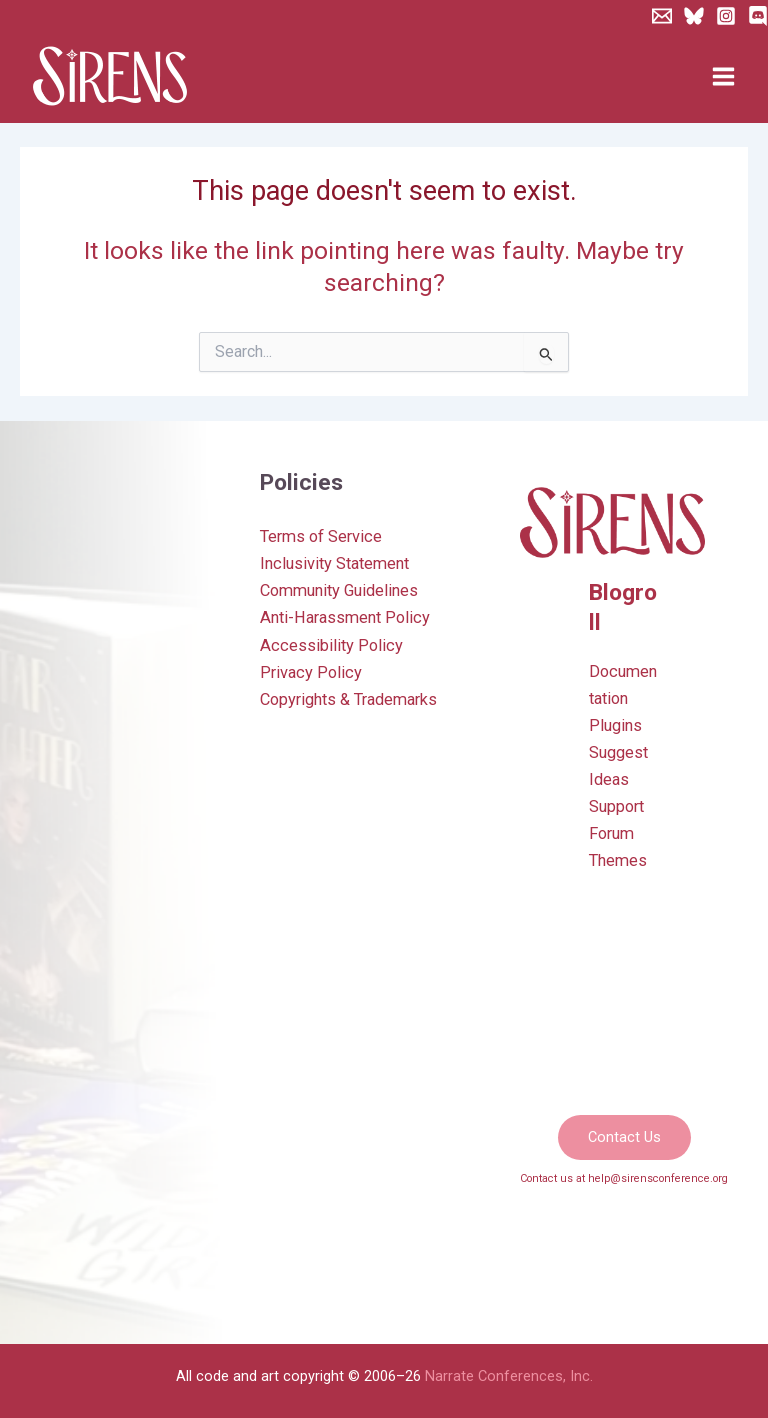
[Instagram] (726, 16)
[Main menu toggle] (723, 77)
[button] (624, 1137)
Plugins (615, 725)
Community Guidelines (339, 590)
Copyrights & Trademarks (348, 699)
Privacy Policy (311, 672)
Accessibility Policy (331, 645)
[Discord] (758, 16)
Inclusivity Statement (334, 563)
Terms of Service (321, 536)
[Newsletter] (662, 16)
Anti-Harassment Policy (345, 617)
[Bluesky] (694, 16)
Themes (618, 860)
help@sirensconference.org (658, 1178)
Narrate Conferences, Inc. (509, 1376)
